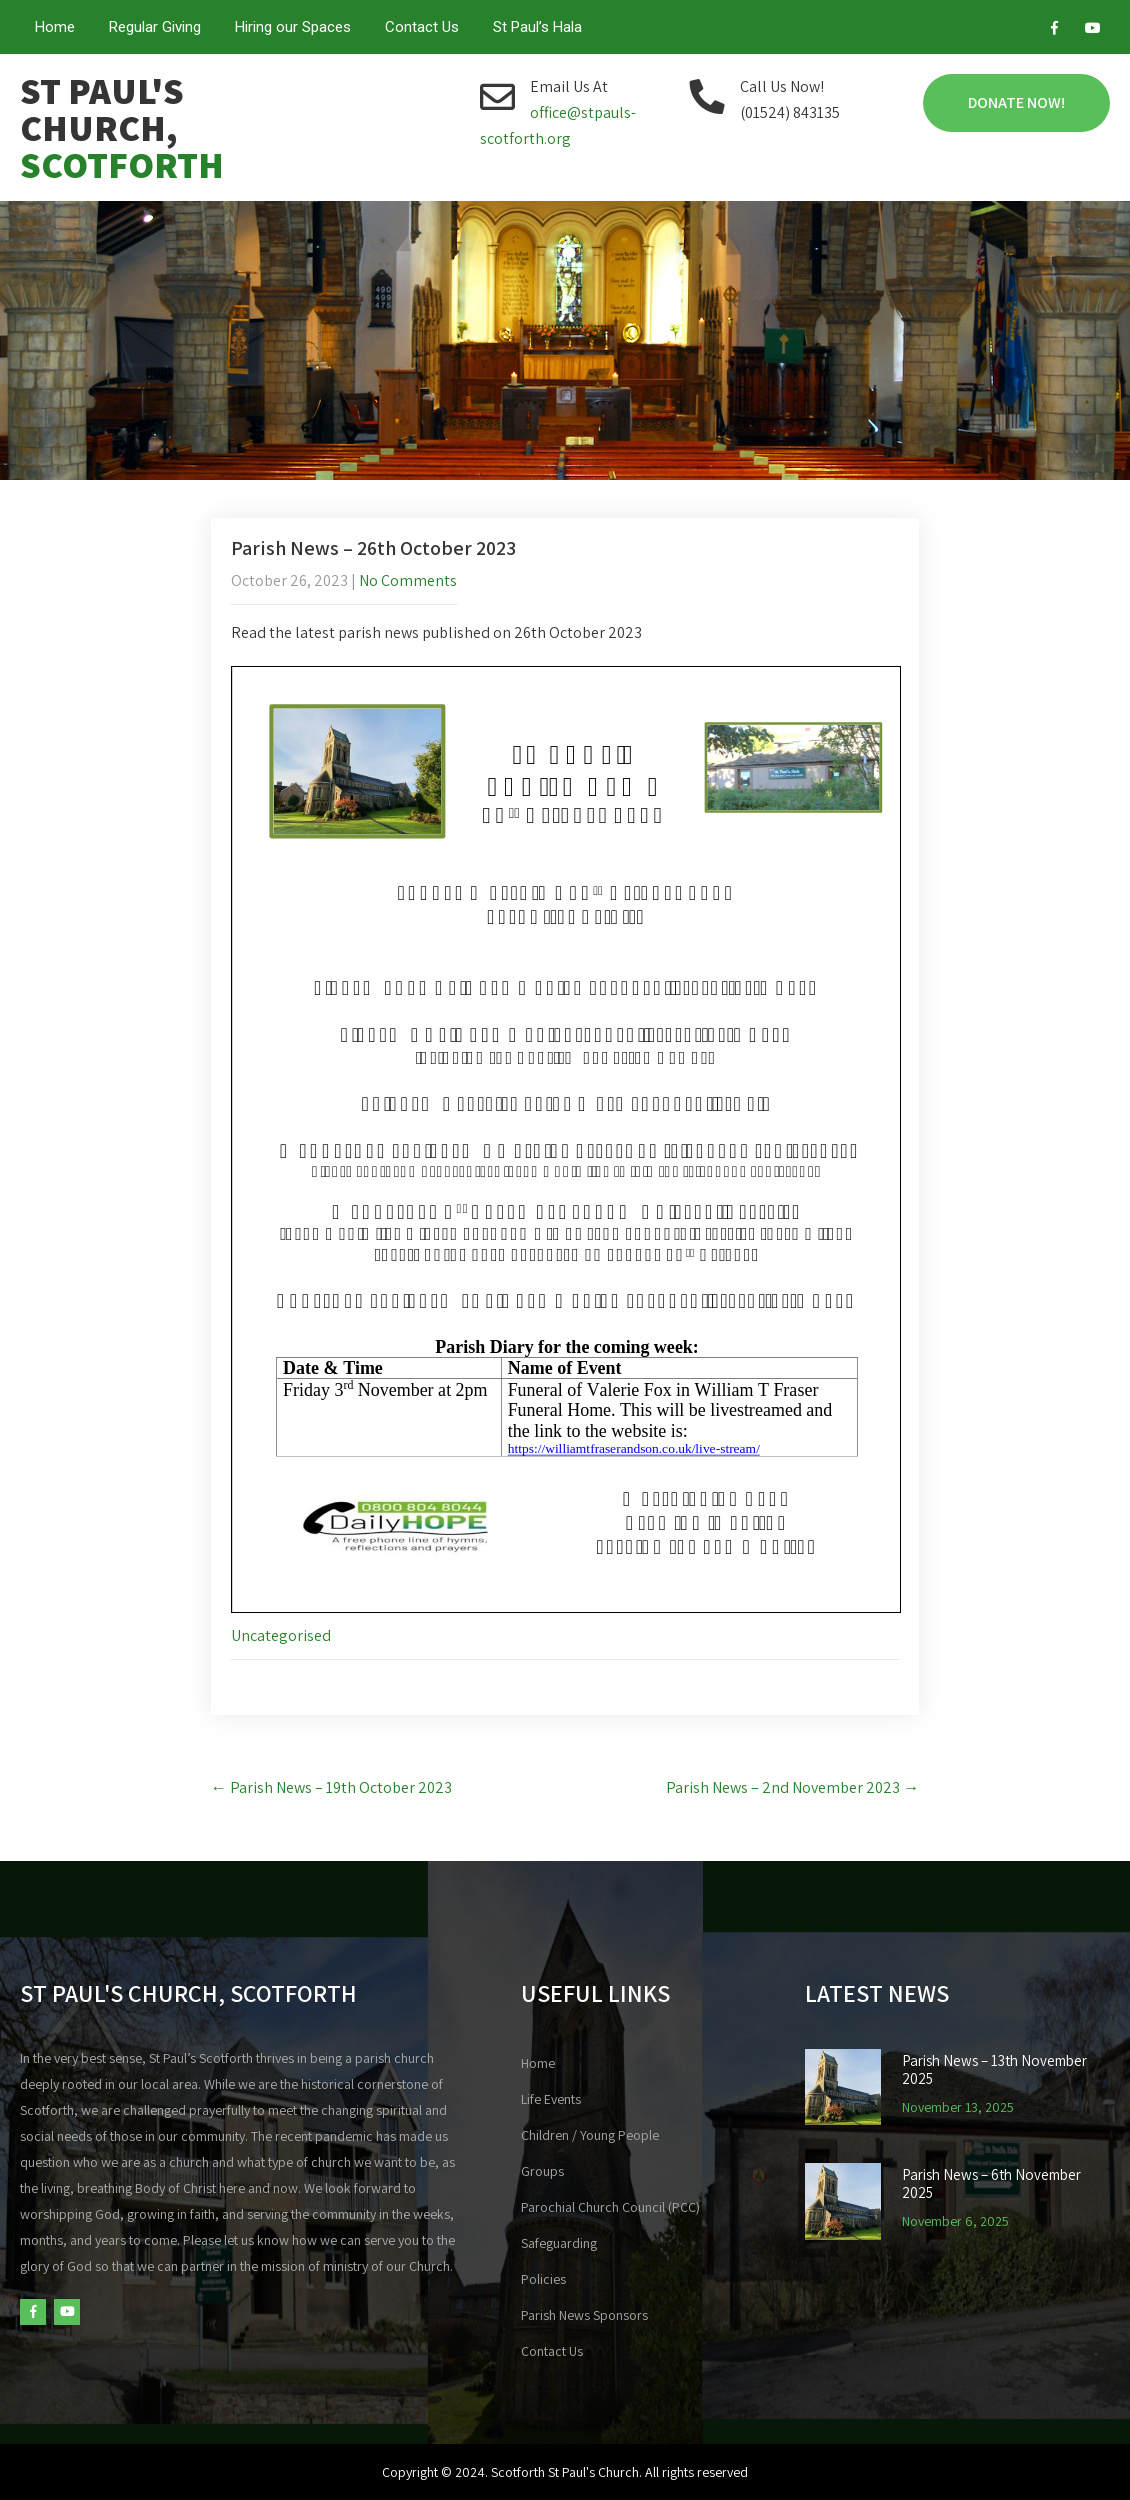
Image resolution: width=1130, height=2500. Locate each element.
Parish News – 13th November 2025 (994, 2070)
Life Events (551, 2099)
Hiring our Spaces (293, 27)
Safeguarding (559, 2243)
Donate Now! (1016, 102)
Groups (542, 2171)
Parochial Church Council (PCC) (610, 2207)
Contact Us (422, 27)
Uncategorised (281, 1635)
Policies (543, 2279)
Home (55, 27)
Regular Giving (155, 27)
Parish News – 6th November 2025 (991, 2184)
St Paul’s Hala (537, 27)
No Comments (408, 580)
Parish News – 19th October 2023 (331, 1787)
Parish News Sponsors (584, 2315)
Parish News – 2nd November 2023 (792, 1787)
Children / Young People (590, 2135)
